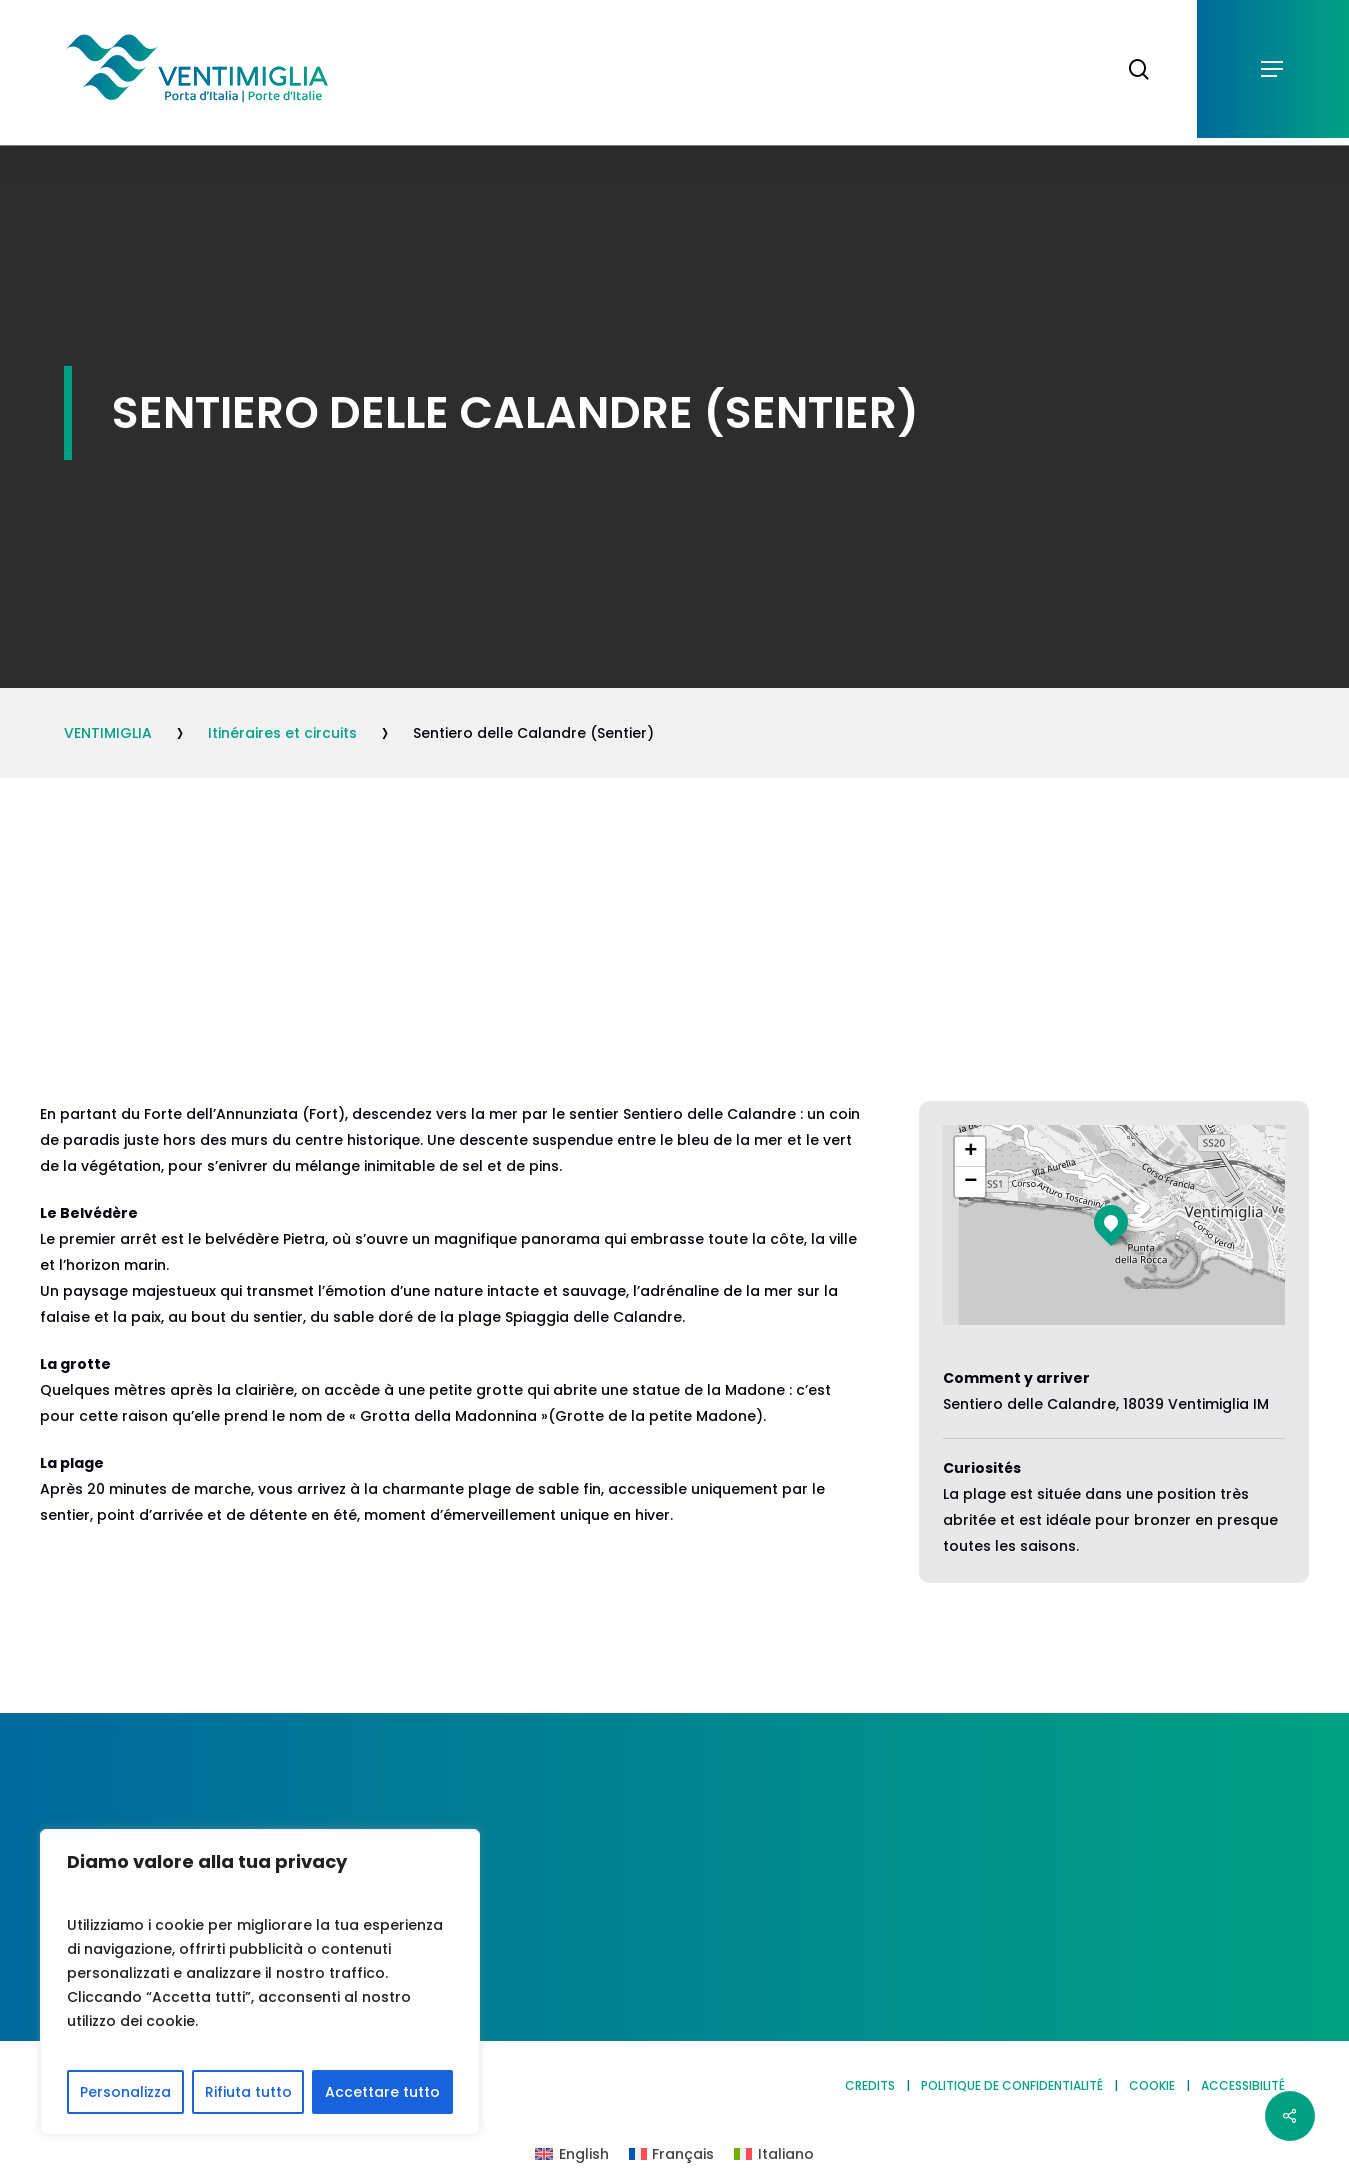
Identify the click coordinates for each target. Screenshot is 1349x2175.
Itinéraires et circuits (282, 733)
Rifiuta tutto (248, 2092)
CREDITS (870, 2085)
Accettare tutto (382, 2092)
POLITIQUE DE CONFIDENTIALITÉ (1012, 2085)
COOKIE (1152, 2085)
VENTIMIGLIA (108, 733)
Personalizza (125, 2092)
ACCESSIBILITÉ (1243, 2085)
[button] (1273, 69)
